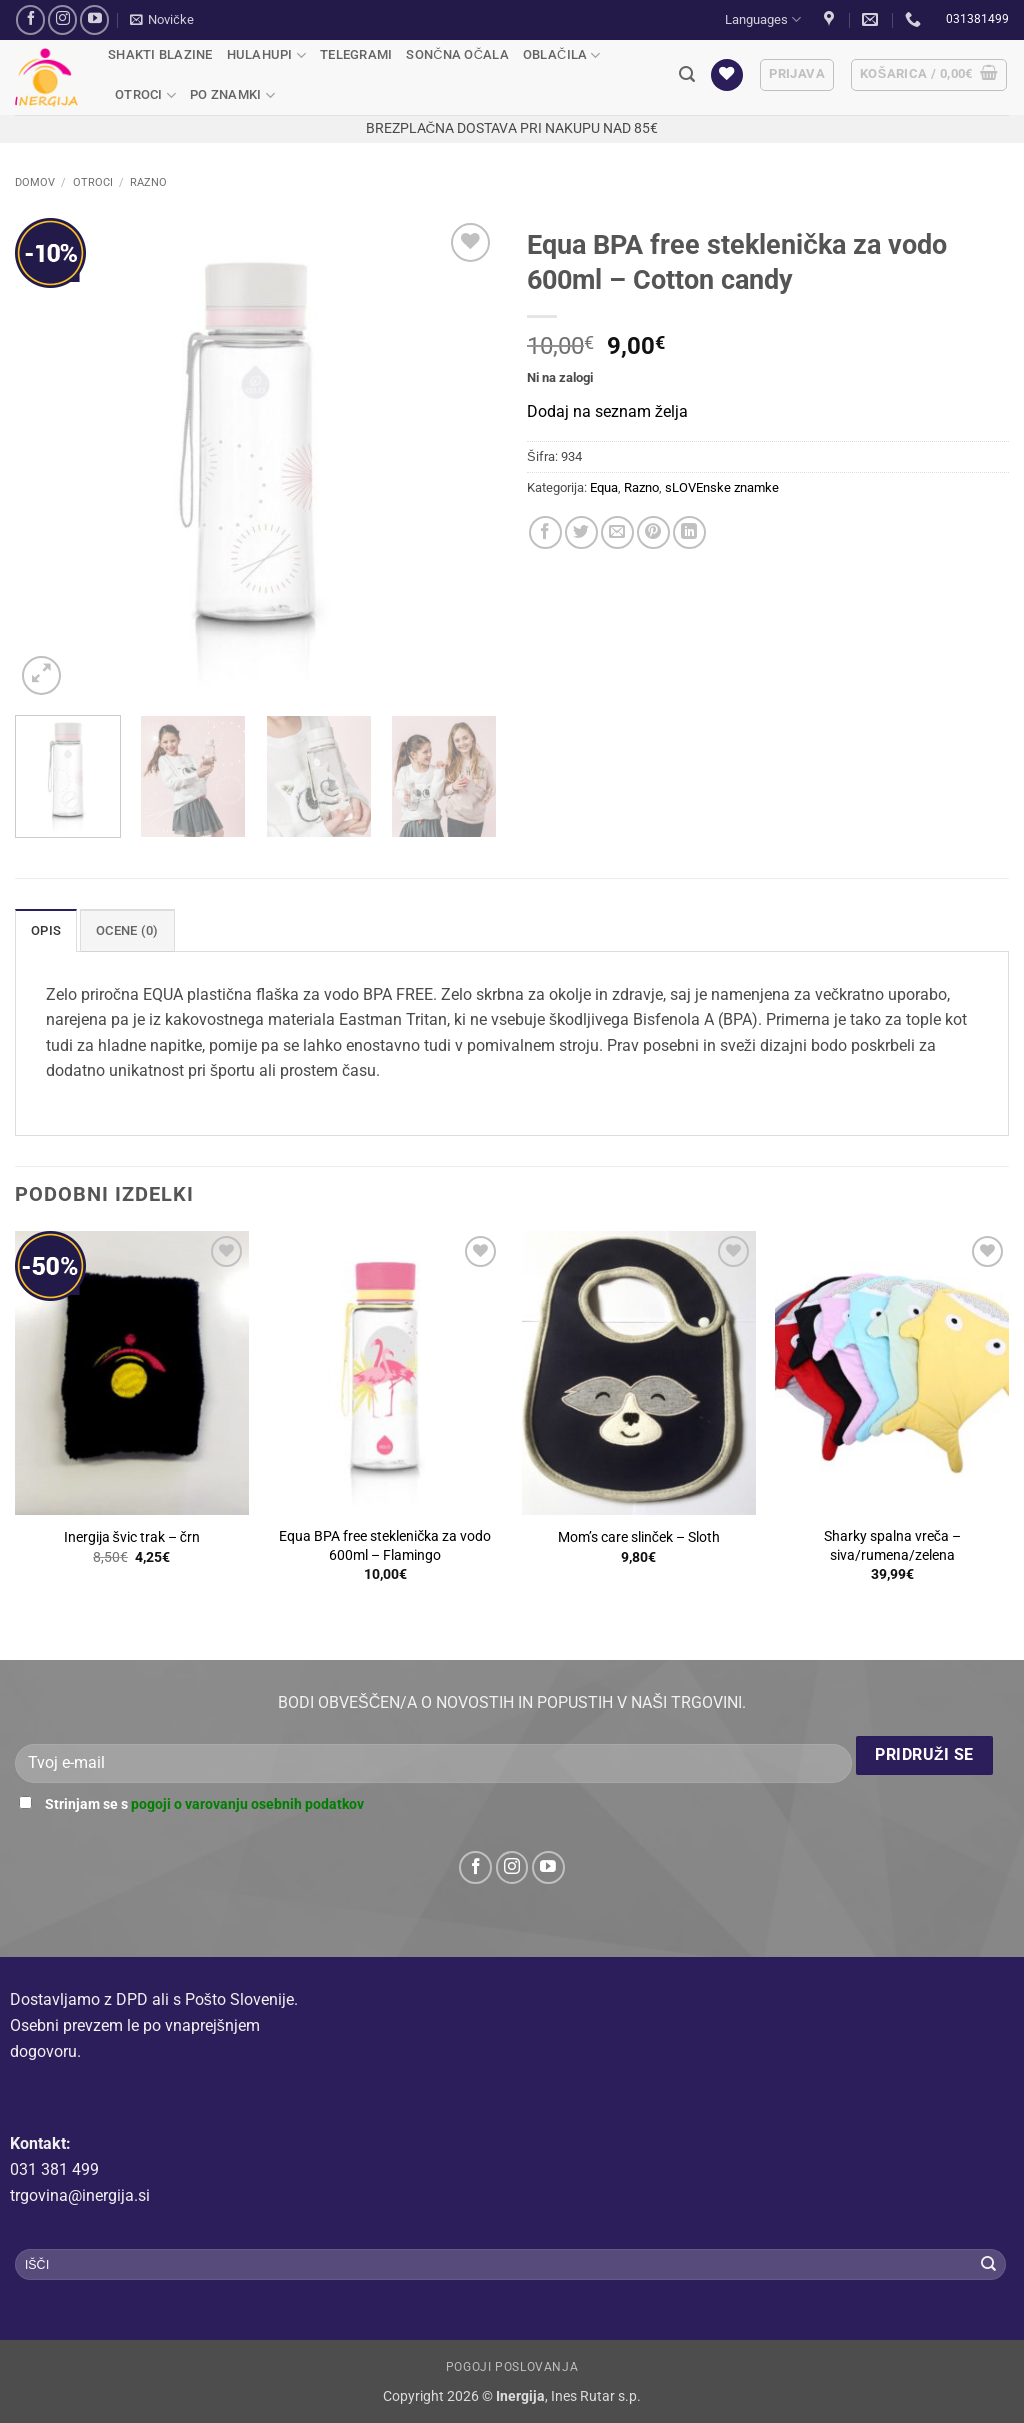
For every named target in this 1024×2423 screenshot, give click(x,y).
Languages (763, 19)
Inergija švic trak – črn (132, 1537)
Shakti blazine (160, 54)
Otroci (145, 95)
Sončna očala (457, 54)
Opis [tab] (46, 930)
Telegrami (356, 54)
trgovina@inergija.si (80, 2195)
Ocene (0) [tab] (127, 930)
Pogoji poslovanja (512, 2367)
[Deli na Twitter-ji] (581, 532)
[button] (161, 20)
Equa (604, 487)
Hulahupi (267, 55)
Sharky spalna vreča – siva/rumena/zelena (892, 1546)
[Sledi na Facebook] (30, 19)
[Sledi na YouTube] (94, 19)
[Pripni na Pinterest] (653, 532)
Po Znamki (232, 95)
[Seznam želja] (727, 75)
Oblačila (562, 55)
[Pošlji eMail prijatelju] (617, 532)
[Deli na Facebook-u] (545, 532)
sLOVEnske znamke (722, 487)
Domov (35, 182)
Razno (148, 182)
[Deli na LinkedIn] (689, 532)
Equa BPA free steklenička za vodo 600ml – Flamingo (385, 1546)
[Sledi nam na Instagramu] (62, 19)
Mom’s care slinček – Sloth (639, 1537)
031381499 (977, 19)
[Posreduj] (989, 2265)
